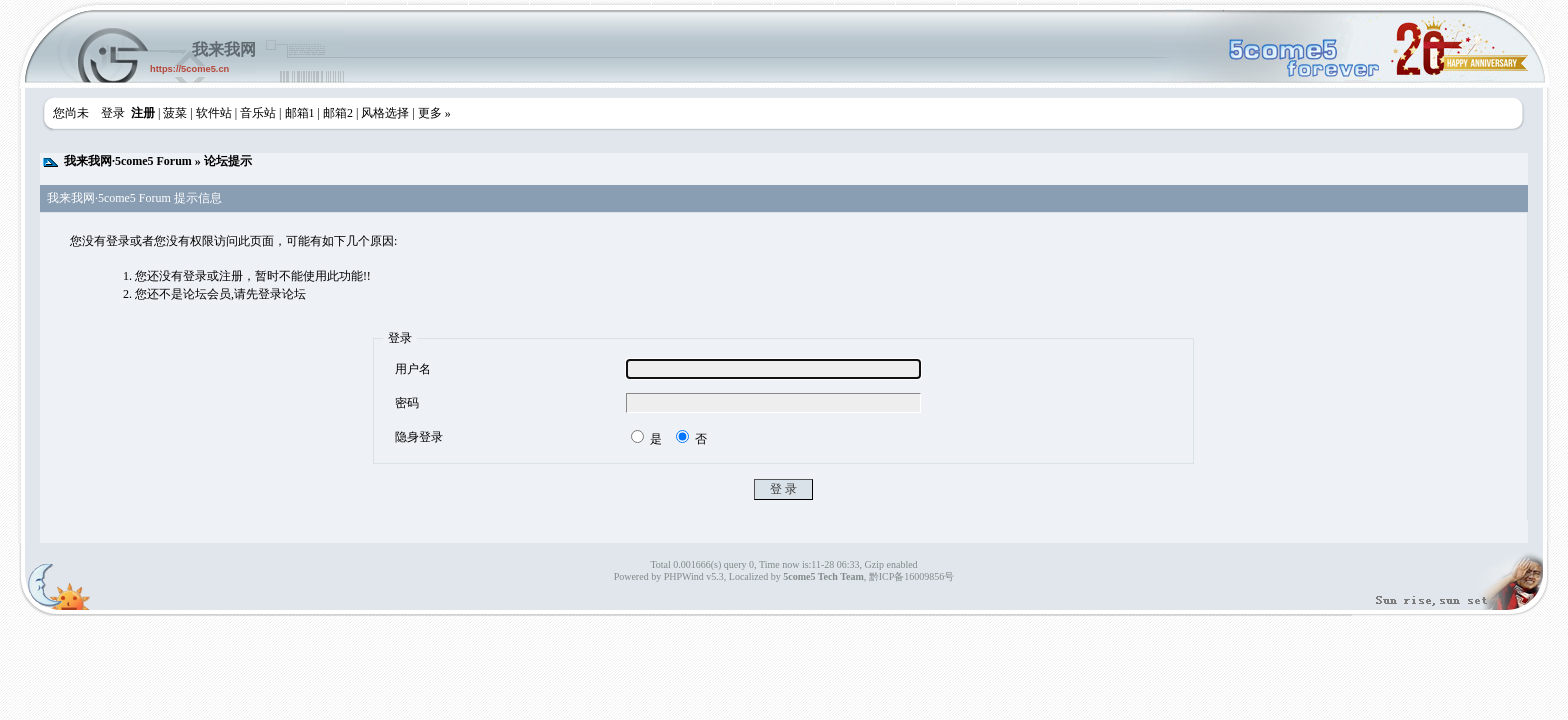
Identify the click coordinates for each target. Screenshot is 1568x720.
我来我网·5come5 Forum (128, 161)
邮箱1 (300, 113)
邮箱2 (338, 113)
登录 (113, 113)
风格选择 (385, 113)
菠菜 (175, 113)
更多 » (434, 113)
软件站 (214, 113)
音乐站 (258, 113)
